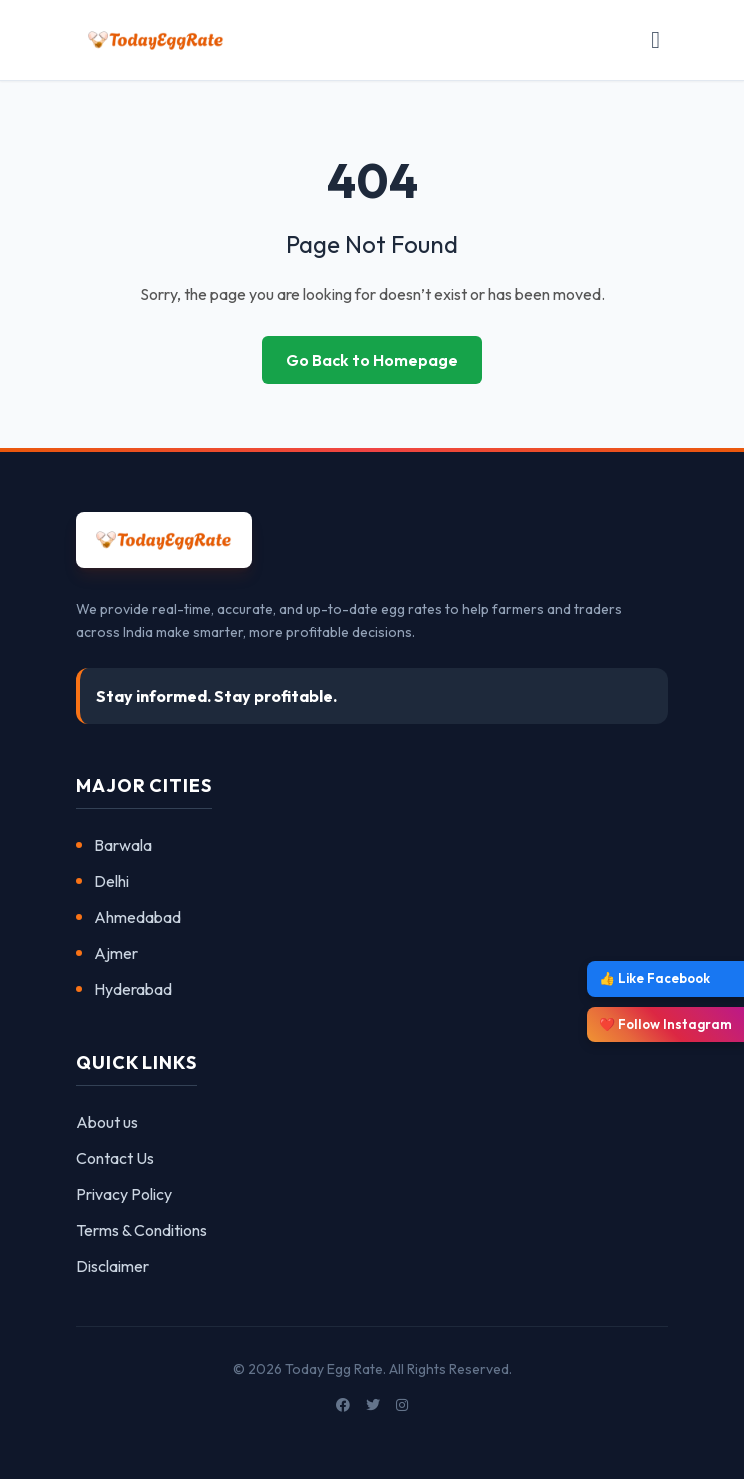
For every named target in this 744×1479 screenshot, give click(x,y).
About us (107, 1122)
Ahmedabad (128, 917)
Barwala (114, 845)
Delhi (102, 881)
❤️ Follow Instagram (665, 1024)
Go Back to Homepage (372, 360)
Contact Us (115, 1158)
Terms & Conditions (141, 1230)
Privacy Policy (124, 1194)
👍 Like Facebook (654, 978)
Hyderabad (124, 989)
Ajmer (107, 953)
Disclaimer (112, 1266)
